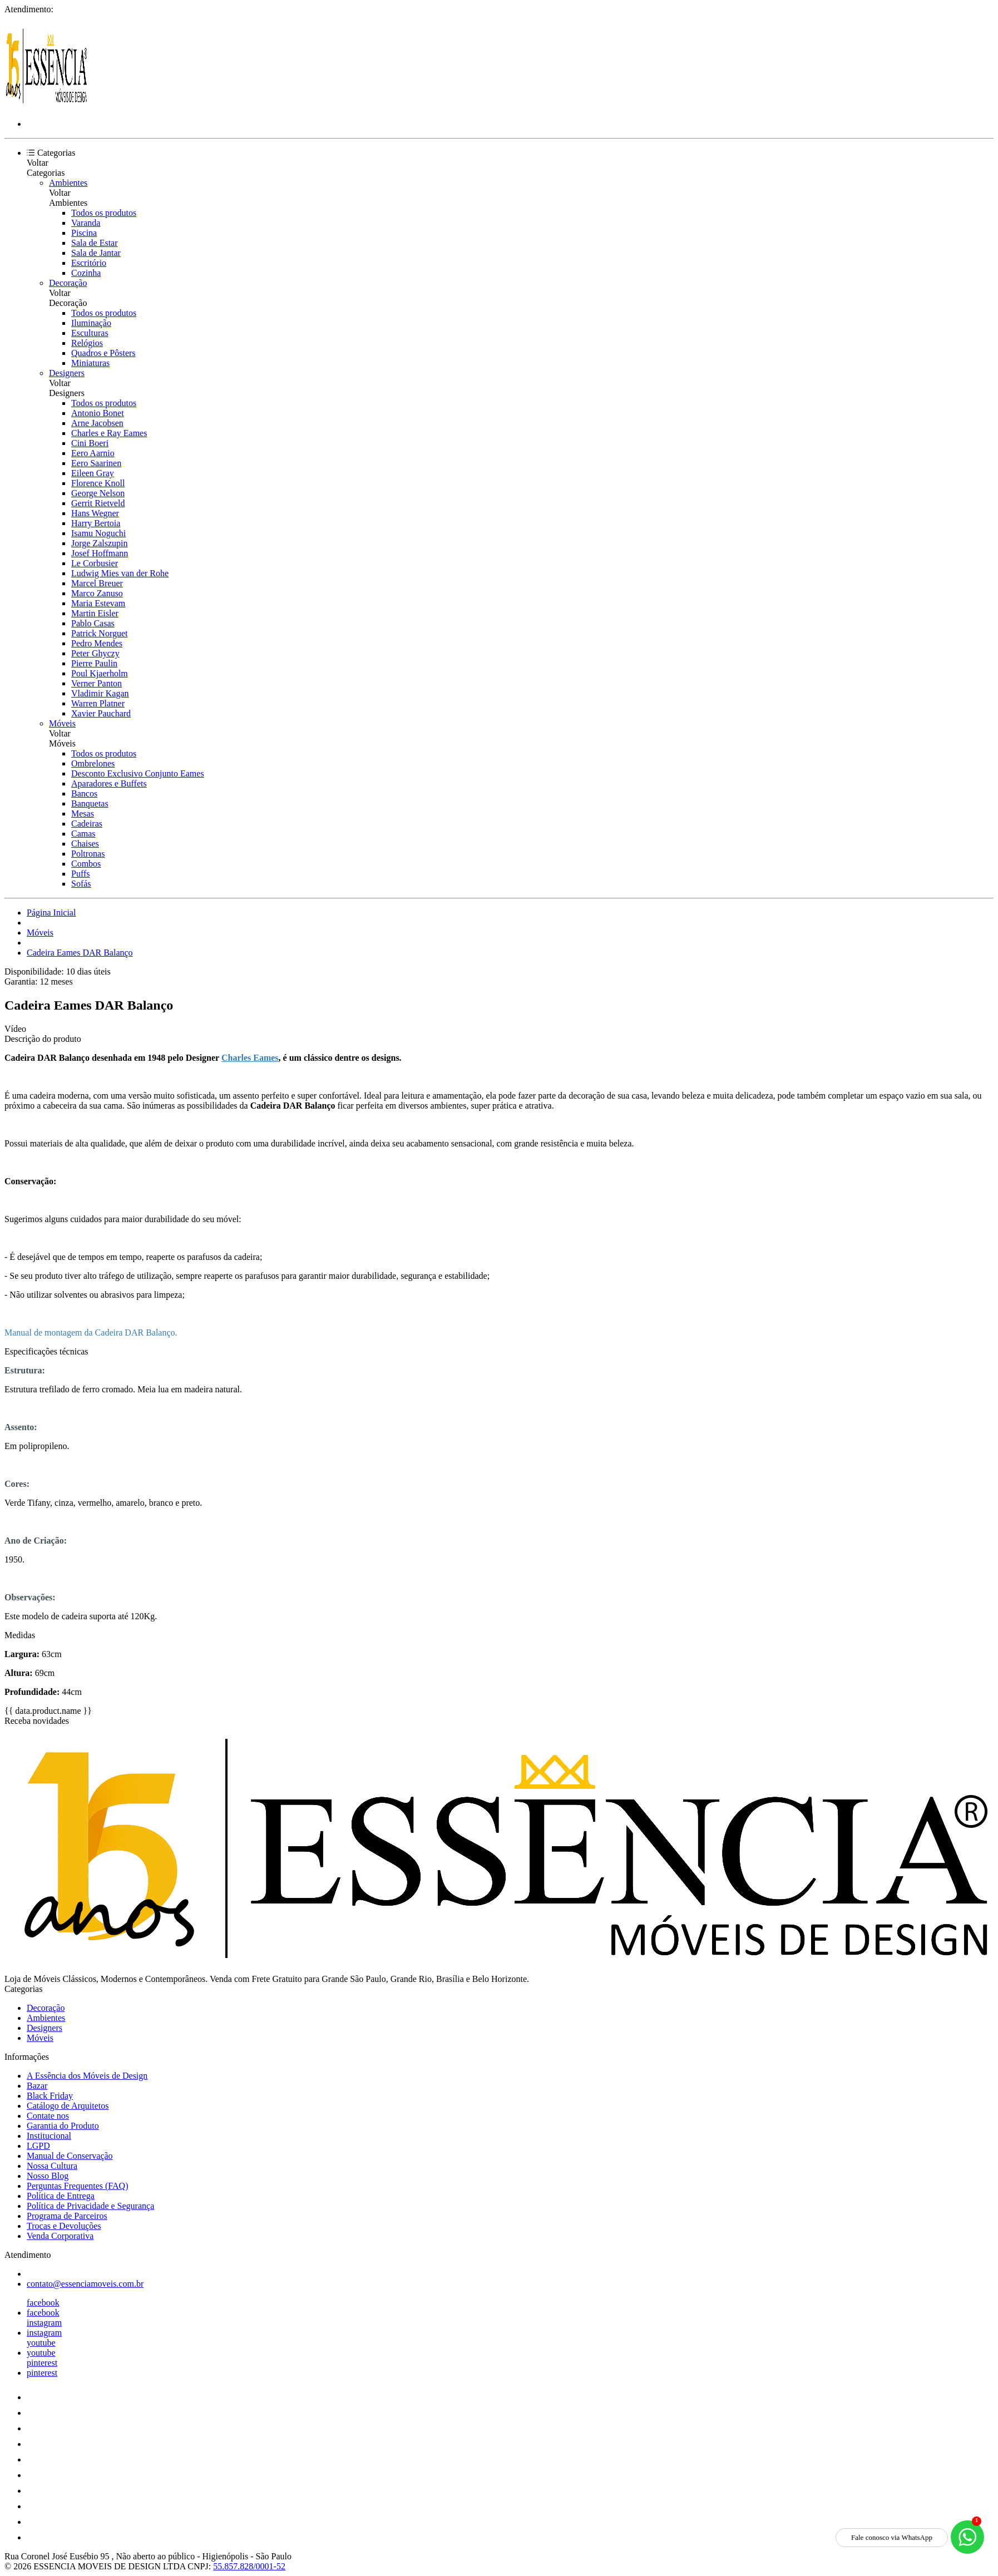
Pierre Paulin (94, 663)
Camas (83, 833)
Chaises (85, 843)
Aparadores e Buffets (109, 783)
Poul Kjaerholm (99, 673)
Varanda (85, 223)
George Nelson (98, 493)
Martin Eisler (94, 613)
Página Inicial (51, 912)
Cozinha (86, 273)
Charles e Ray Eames (109, 433)
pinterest (42, 2362)
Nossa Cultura (52, 2165)
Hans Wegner (95, 513)
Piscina (84, 233)
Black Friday (50, 2095)
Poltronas (88, 853)
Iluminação (91, 323)
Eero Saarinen (96, 463)
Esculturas (89, 333)
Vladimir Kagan (100, 693)
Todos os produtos (103, 212)
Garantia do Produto (63, 2125)
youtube (41, 2342)
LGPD (38, 2145)
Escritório (88, 263)
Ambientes (68, 182)
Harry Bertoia (95, 523)
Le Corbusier (94, 563)
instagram (44, 2322)
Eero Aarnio (93, 453)
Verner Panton (96, 683)
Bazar (37, 2085)
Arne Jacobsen (97, 423)
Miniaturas (90, 363)
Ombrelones (93, 763)
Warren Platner (98, 703)
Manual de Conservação (70, 2155)
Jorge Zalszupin (99, 543)
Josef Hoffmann (99, 553)
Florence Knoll (98, 483)
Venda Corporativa (60, 2236)
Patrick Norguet (99, 633)
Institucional (49, 2135)
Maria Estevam (98, 603)
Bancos (84, 793)
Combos (86, 863)
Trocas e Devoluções (64, 2226)
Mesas (82, 813)
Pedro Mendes (96, 643)
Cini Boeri (89, 443)
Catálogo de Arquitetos (68, 2105)
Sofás (81, 883)
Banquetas (89, 803)
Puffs (80, 873)
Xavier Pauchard (101, 713)
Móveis (62, 723)
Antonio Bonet (97, 413)
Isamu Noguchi (98, 533)
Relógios (87, 343)
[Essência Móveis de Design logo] (46, 105)
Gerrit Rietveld (98, 503)
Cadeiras (86, 823)
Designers (67, 373)
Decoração (68, 283)
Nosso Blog (47, 2176)
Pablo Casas (93, 623)
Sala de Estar (94, 243)
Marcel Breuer (97, 583)
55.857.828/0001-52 (249, 2566)
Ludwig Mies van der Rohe (120, 573)
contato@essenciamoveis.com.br (85, 2283)
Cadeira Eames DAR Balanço (80, 952)
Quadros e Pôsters (103, 353)
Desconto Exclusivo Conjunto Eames (137, 773)
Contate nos (48, 2115)
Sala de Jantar (96, 253)
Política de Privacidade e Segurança (90, 2206)
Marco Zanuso (97, 593)
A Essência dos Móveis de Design (87, 2075)
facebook (43, 2302)
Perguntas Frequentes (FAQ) (78, 2186)
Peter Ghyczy (95, 653)
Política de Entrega (61, 2196)
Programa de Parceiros (67, 2216)
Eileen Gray (92, 473)
